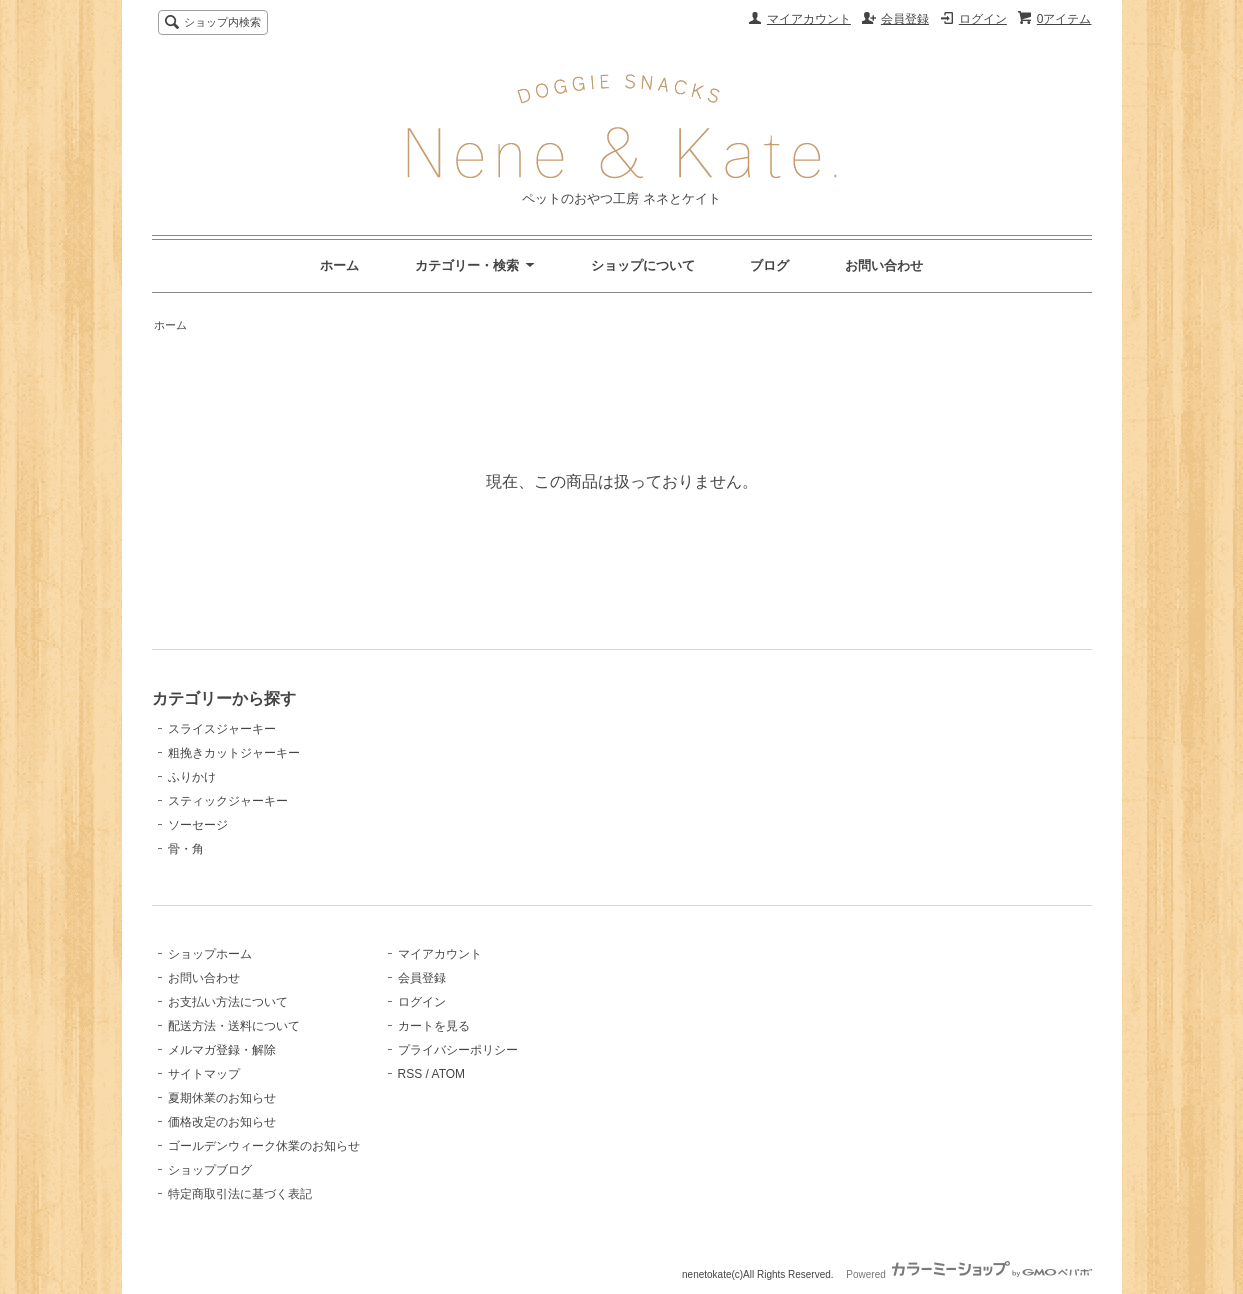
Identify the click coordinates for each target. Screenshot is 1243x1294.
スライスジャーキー (222, 729)
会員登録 (905, 19)
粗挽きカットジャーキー (234, 753)
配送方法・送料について (234, 1026)
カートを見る (434, 1026)
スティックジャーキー (228, 801)
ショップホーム (210, 954)
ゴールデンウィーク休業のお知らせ (264, 1146)
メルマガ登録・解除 (222, 1050)
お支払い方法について (228, 1002)
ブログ (769, 265)
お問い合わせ (884, 265)
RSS (410, 1074)
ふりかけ (192, 777)
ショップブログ (210, 1170)
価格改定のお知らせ (222, 1122)
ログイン (983, 19)
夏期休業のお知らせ (222, 1098)
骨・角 (186, 849)
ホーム (339, 265)
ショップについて (643, 265)
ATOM (449, 1074)
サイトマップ (204, 1074)
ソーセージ (198, 825)
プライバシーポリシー (458, 1050)
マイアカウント (809, 19)
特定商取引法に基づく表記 (240, 1194)
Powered (968, 1274)
